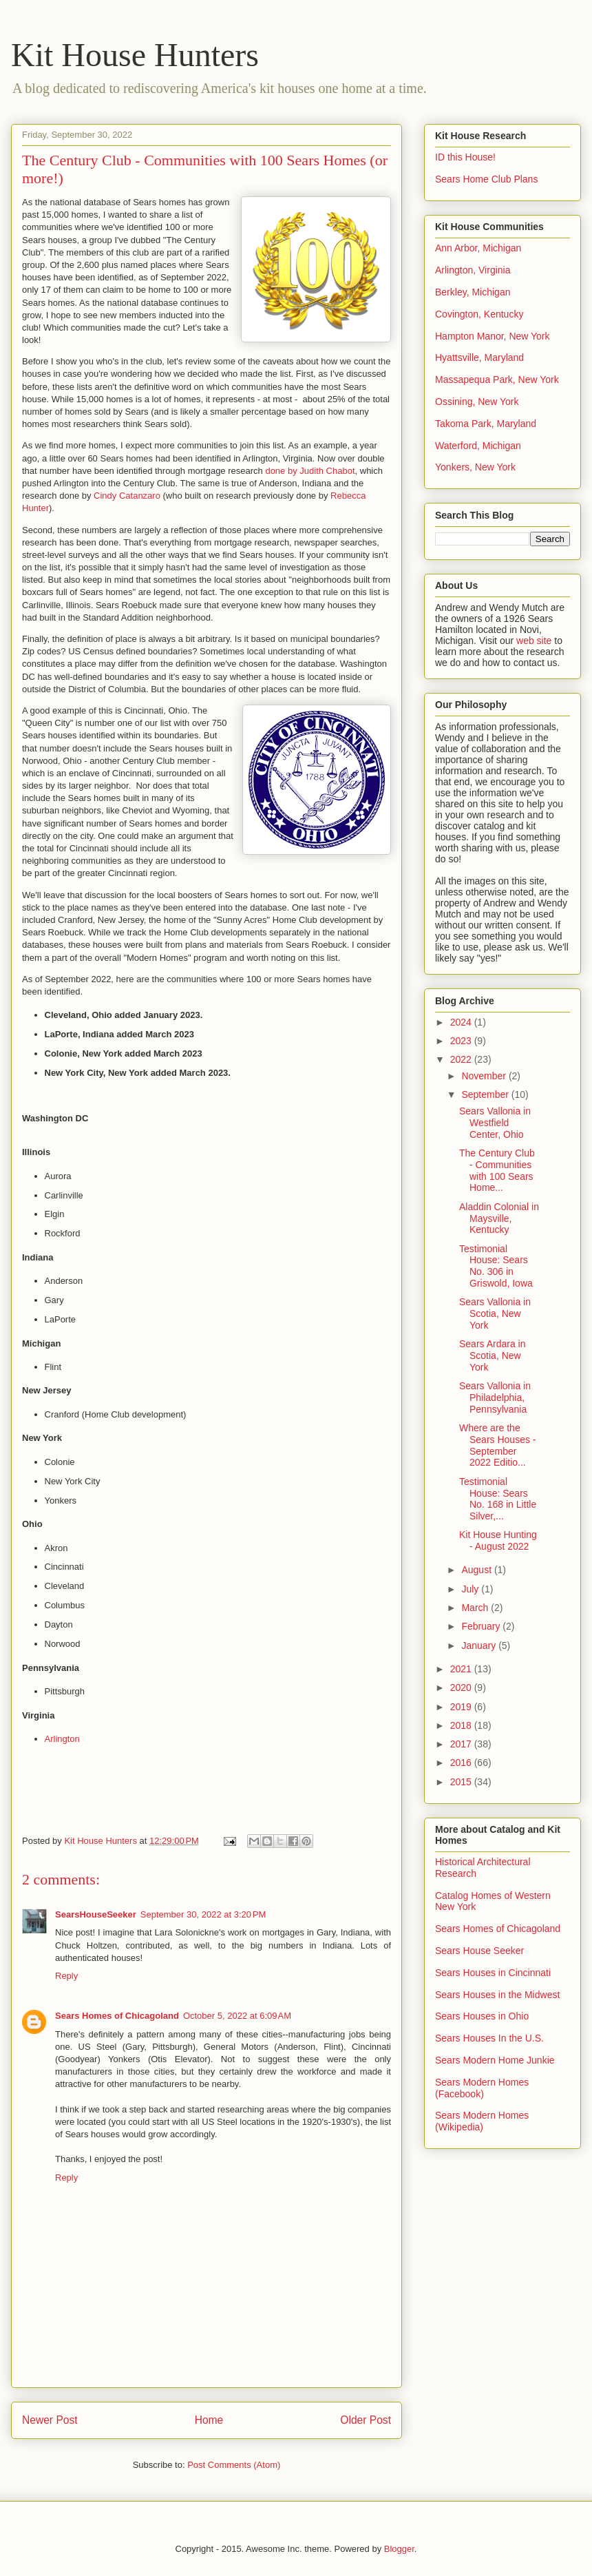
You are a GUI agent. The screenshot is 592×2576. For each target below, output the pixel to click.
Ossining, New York (476, 401)
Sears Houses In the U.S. (489, 2038)
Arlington (62, 1739)
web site (533, 640)
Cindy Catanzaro (127, 495)
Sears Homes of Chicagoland (117, 2016)
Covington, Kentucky (479, 314)
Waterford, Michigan (478, 445)
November (484, 1075)
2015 (462, 1781)
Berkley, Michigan (472, 292)
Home (209, 2420)
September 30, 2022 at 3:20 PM (203, 1914)
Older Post (365, 2420)
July (471, 1589)
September (486, 1094)
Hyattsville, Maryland (479, 357)
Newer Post (50, 2420)
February (482, 1626)
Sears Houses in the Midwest (497, 1994)
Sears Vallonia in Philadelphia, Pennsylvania (495, 1397)
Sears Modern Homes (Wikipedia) (482, 2121)
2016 (462, 1762)
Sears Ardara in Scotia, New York (492, 1355)
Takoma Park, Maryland (485, 423)
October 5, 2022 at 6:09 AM (237, 2016)
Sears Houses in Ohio (482, 2016)
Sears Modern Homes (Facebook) (482, 2088)
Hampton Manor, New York (492, 336)
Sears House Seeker (479, 1950)
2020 (462, 1687)
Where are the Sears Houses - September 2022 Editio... (497, 1445)
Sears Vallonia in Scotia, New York (495, 1313)
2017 (462, 1743)
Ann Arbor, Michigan (478, 247)
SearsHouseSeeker (95, 1914)
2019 (462, 1706)
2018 (462, 1725)
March (476, 1607)
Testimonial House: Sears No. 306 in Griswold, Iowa (496, 1266)
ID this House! (465, 157)
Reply (66, 1976)
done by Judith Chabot (310, 471)
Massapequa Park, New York (497, 379)
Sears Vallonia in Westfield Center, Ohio (495, 1122)
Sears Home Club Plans (486, 179)
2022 (462, 1059)
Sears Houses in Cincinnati (493, 1972)
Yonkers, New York (475, 466)
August (477, 1569)
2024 (462, 1022)
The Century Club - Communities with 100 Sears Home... (497, 1170)
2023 (462, 1040)
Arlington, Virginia (472, 270)
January (479, 1645)
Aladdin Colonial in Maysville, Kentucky (499, 1218)
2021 (462, 1668)
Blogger (399, 2549)
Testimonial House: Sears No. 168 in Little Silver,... (497, 1498)
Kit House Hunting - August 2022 (498, 1540)
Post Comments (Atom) (233, 2465)
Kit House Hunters (135, 55)
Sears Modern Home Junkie (495, 2060)
